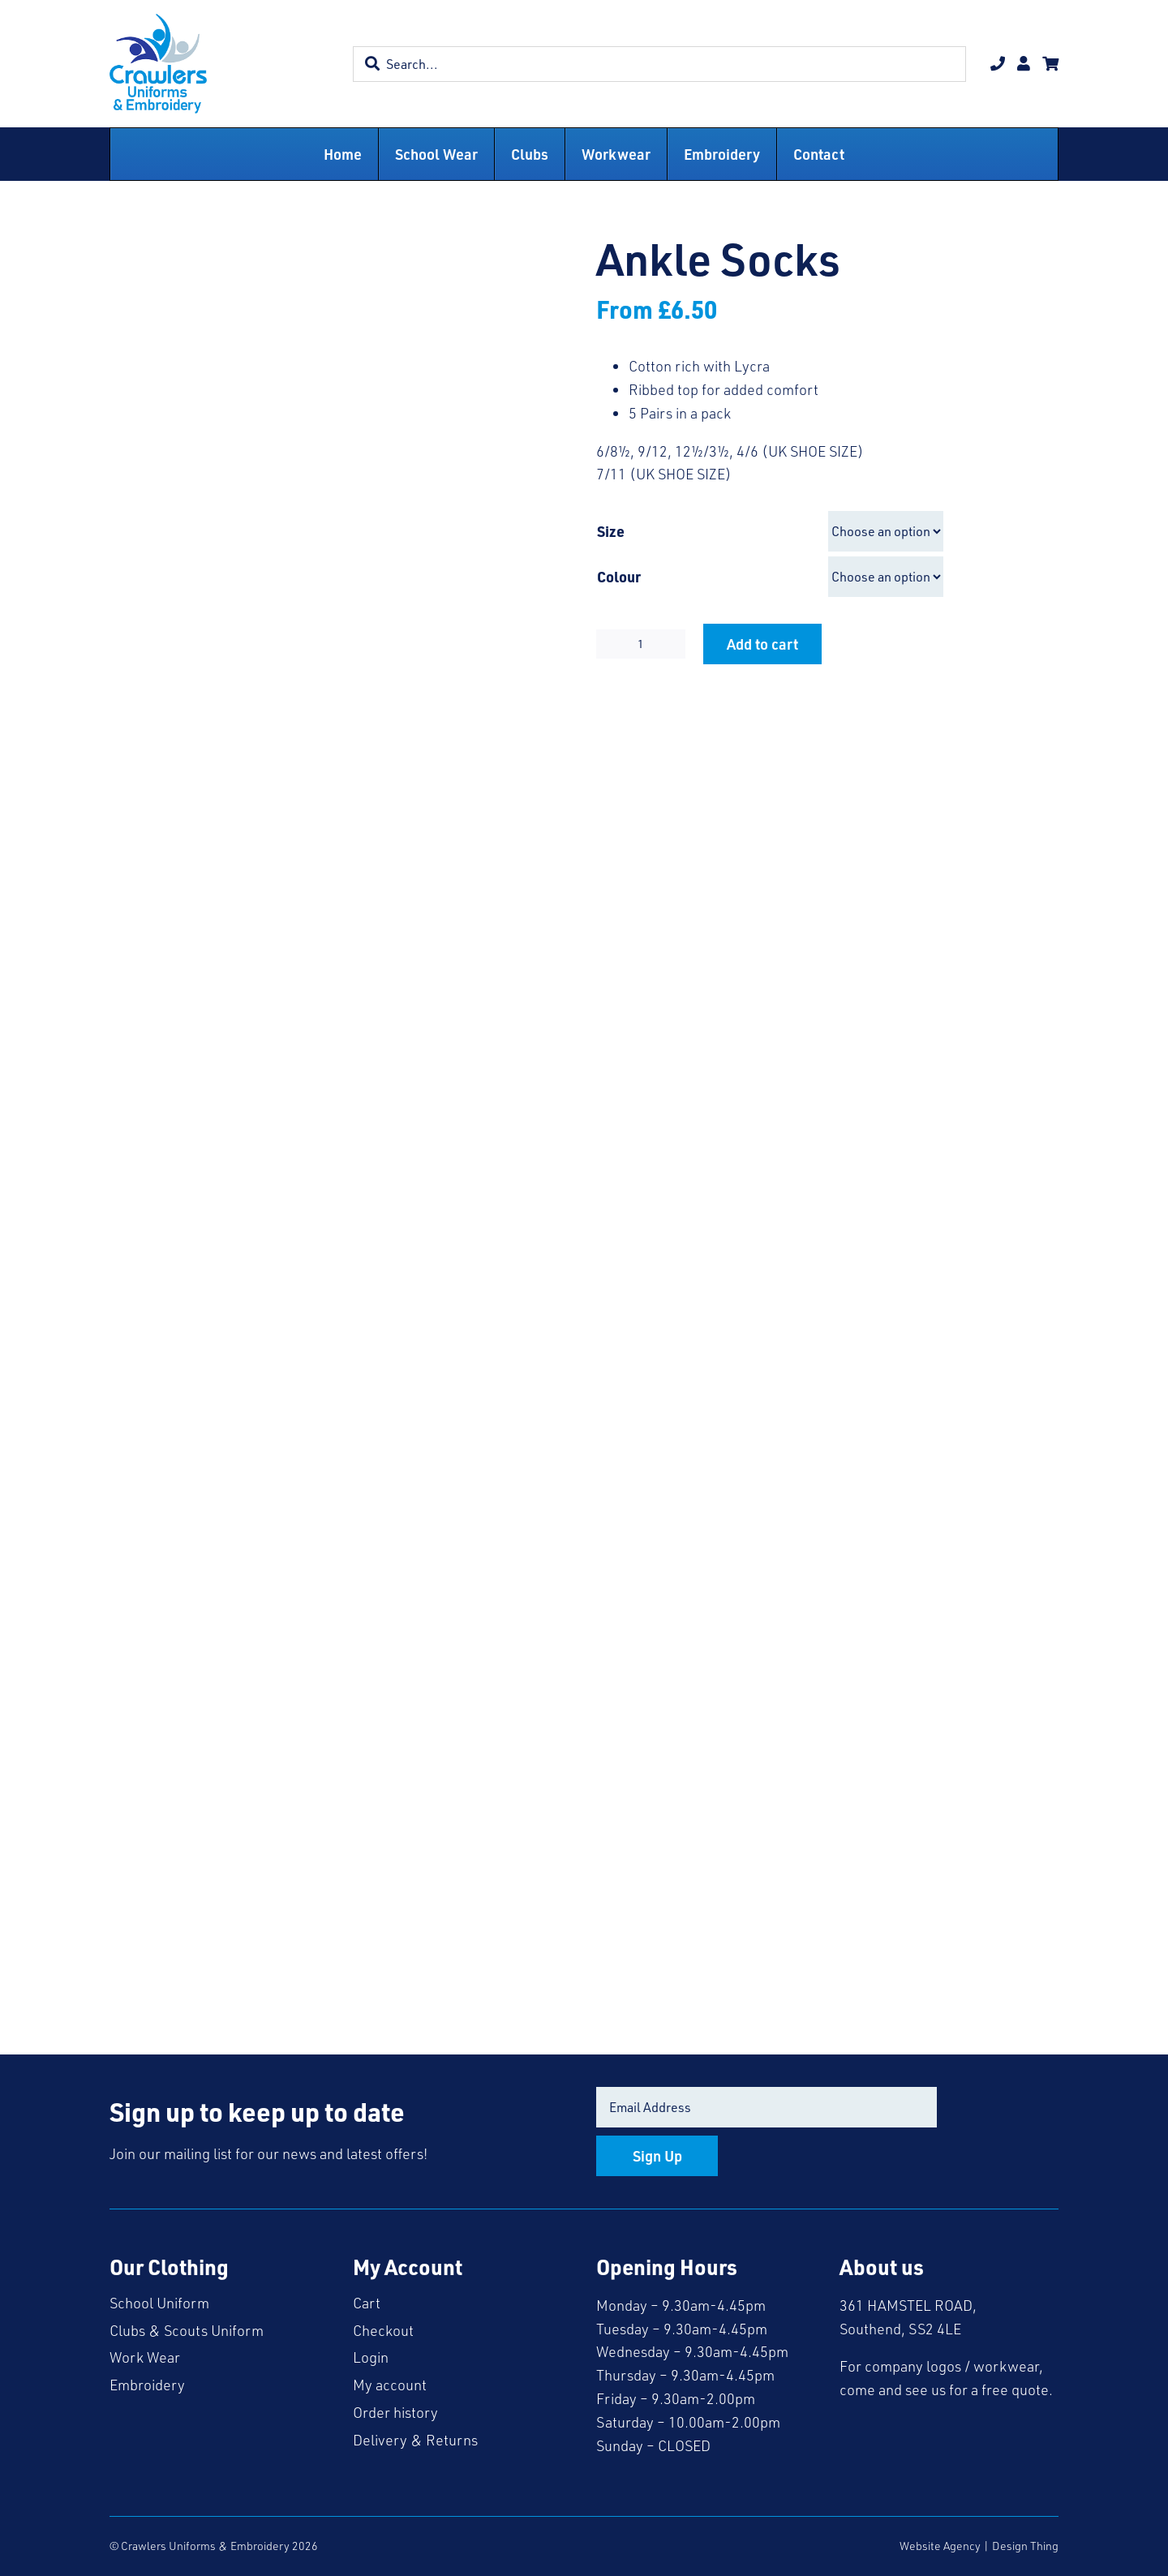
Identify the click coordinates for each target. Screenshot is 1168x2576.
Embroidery (147, 2385)
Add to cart (762, 643)
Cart (366, 2303)
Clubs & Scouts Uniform (187, 2330)
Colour (619, 576)
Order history (395, 2412)
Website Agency (940, 2545)
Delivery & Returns (415, 2440)
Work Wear (145, 2357)
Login (371, 2357)
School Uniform (159, 2303)
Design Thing (1025, 2545)
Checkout (383, 2330)
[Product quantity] (640, 644)
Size (611, 531)
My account (390, 2385)
